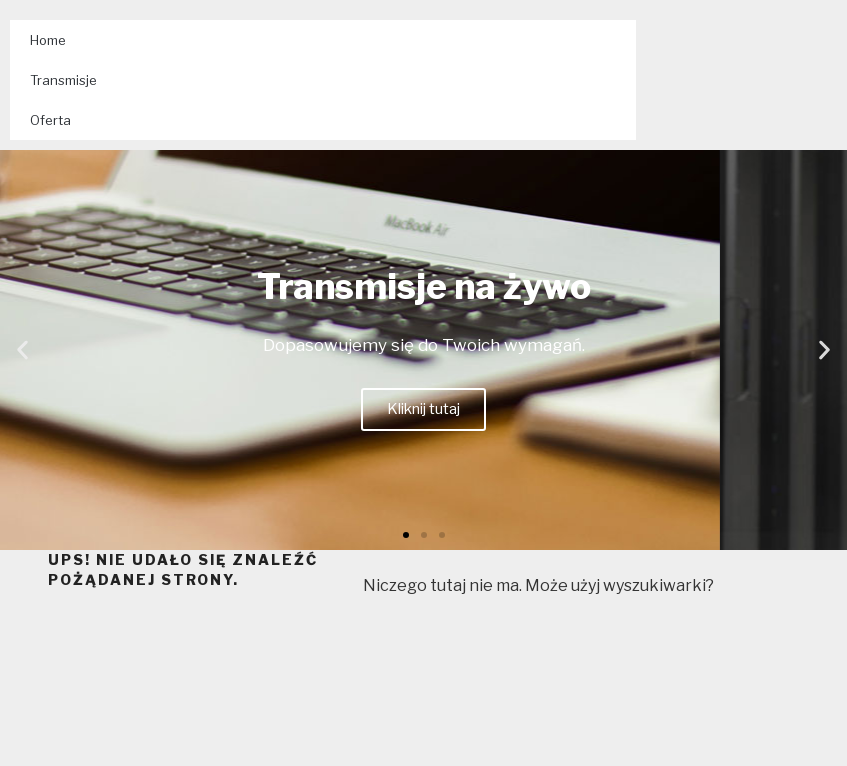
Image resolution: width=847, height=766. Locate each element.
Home (48, 40)
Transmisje (63, 80)
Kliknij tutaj (423, 409)
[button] (406, 535)
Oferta (50, 120)
